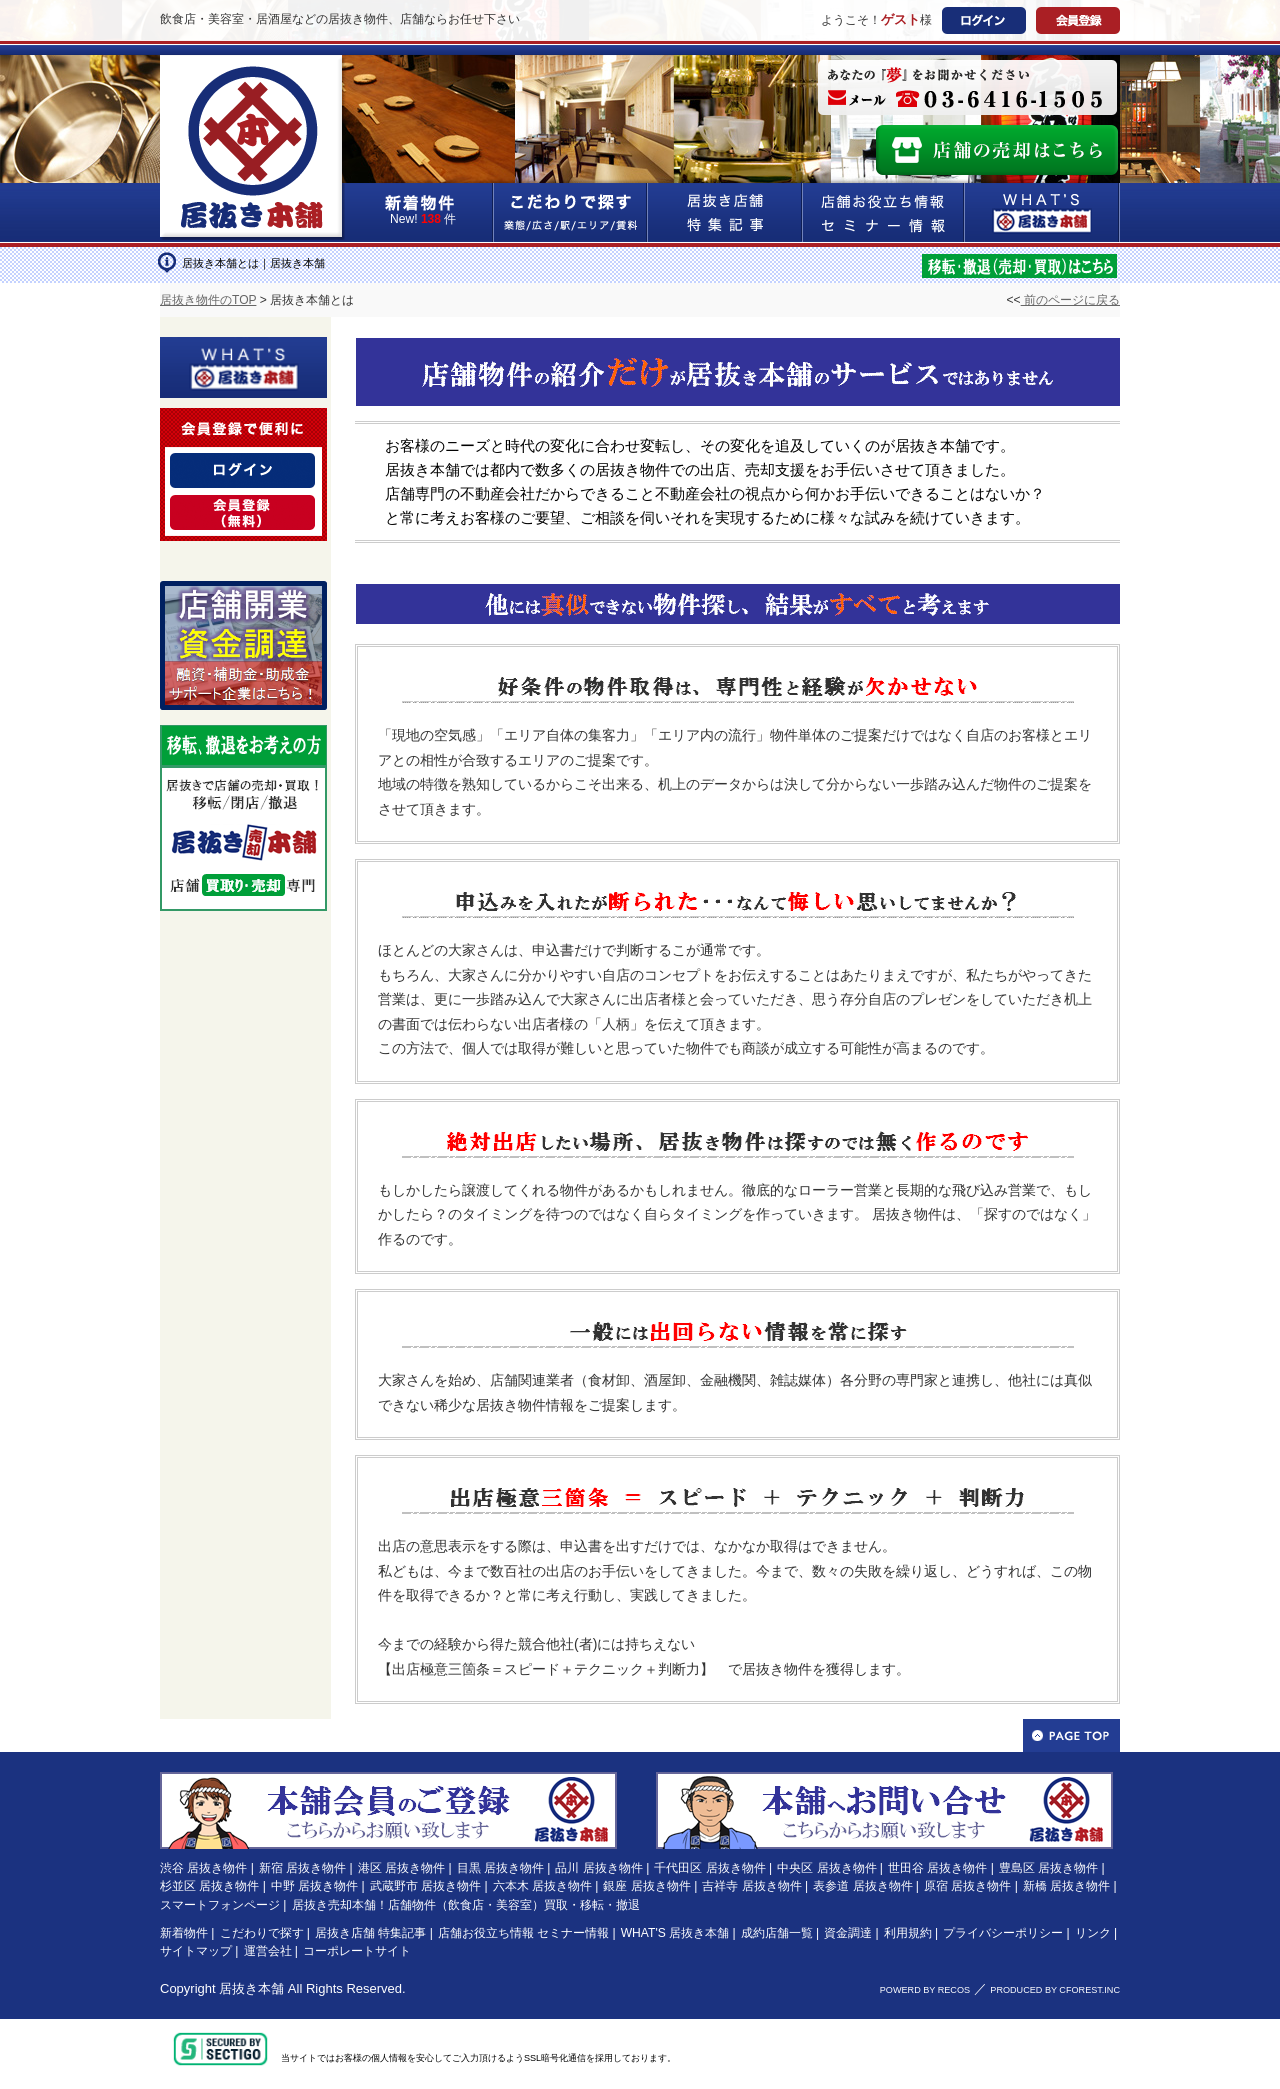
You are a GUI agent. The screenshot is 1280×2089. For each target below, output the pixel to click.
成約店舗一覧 (777, 1933)
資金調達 (848, 1933)
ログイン (984, 20)
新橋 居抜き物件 (1066, 1886)
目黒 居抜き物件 (500, 1868)
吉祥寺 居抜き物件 (751, 1886)
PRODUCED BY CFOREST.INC (1055, 1990)
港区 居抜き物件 (401, 1868)
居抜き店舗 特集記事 (370, 1933)
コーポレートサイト (357, 1951)
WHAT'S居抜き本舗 (1042, 212)
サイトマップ (196, 1951)
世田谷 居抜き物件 (937, 1868)
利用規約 (908, 1933)
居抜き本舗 (251, 1988)
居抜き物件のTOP (208, 300)
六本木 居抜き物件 (542, 1886)
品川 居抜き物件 (598, 1868)
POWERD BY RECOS (925, 1990)
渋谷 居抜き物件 (203, 1868)
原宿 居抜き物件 (967, 1886)
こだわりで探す (571, 212)
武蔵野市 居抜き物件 (425, 1886)
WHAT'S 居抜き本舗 (675, 1933)
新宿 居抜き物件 (302, 1868)
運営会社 (268, 1951)
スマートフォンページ (220, 1905)
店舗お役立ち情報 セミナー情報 (523, 1933)
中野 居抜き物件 (314, 1886)
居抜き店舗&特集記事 (725, 212)
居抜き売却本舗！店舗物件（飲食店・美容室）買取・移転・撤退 (466, 1905)
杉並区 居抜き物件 (209, 1886)
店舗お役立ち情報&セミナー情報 (884, 212)
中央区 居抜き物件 (826, 1868)
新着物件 (184, 1933)
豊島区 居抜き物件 (1048, 1868)
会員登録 (1078, 20)
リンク (1093, 1933)
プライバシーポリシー (1003, 1933)
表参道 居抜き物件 (862, 1886)
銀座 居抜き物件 (646, 1886)
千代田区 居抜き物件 (709, 1868)
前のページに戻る (1070, 300)
